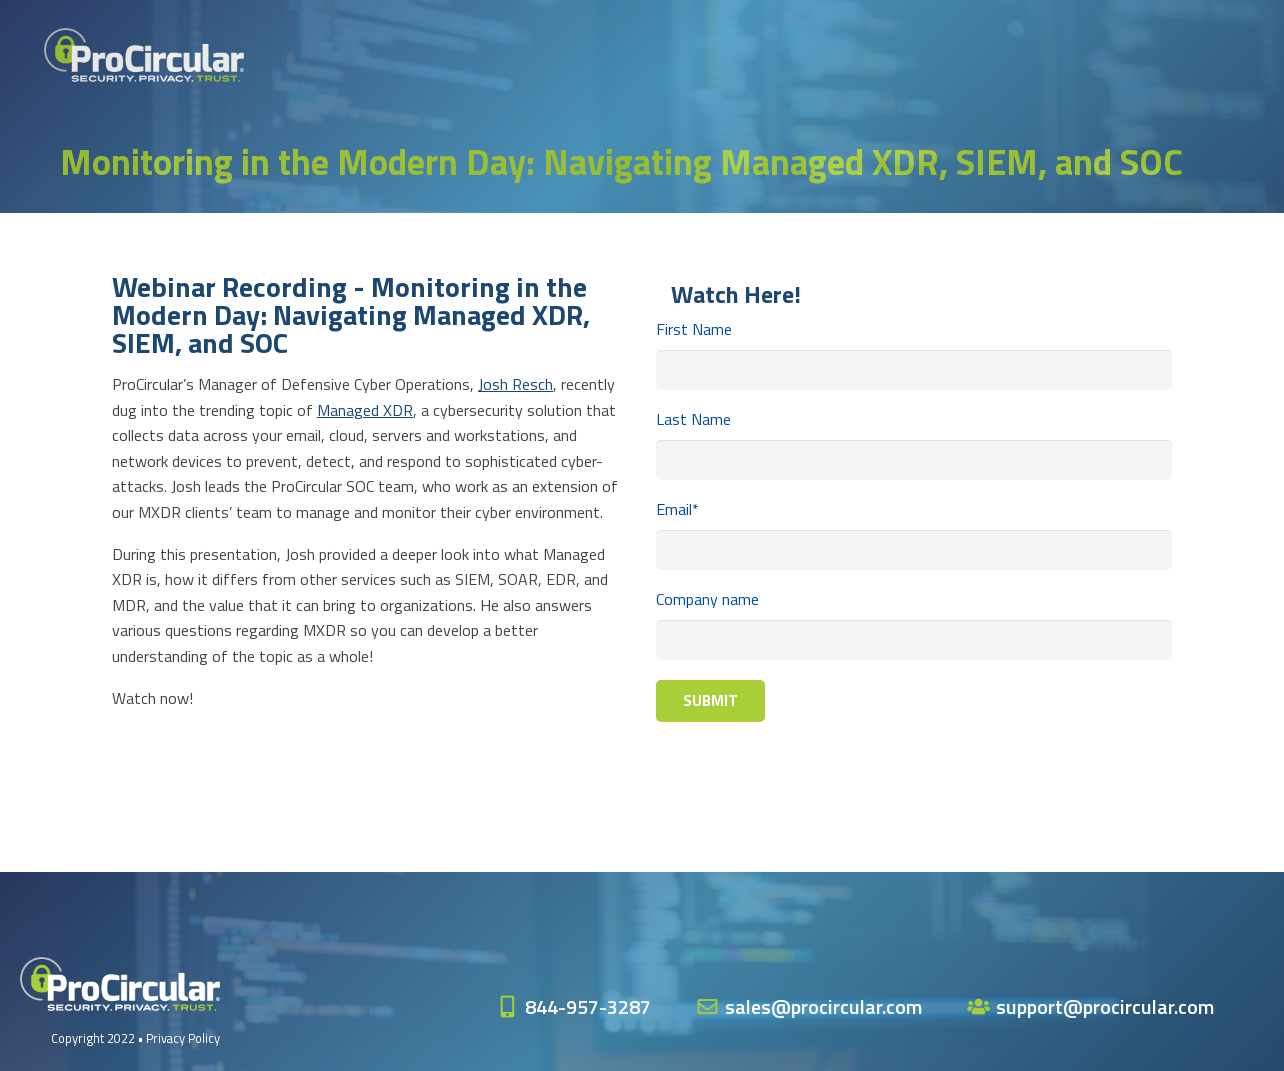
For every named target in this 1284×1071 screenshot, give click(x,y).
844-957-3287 (588, 1006)
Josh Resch (515, 384)
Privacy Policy (183, 1038)
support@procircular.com (1105, 1006)
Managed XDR (365, 410)
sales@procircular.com (823, 1006)
